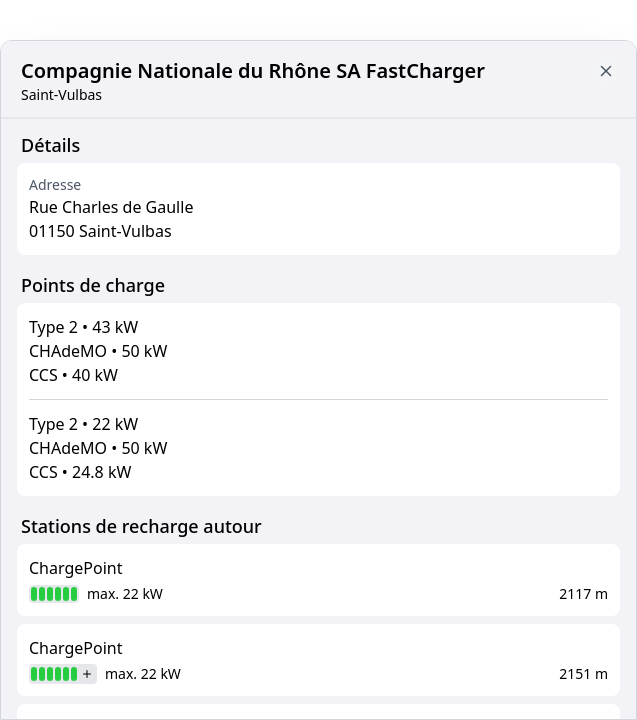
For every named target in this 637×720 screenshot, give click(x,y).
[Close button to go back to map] (606, 71)
